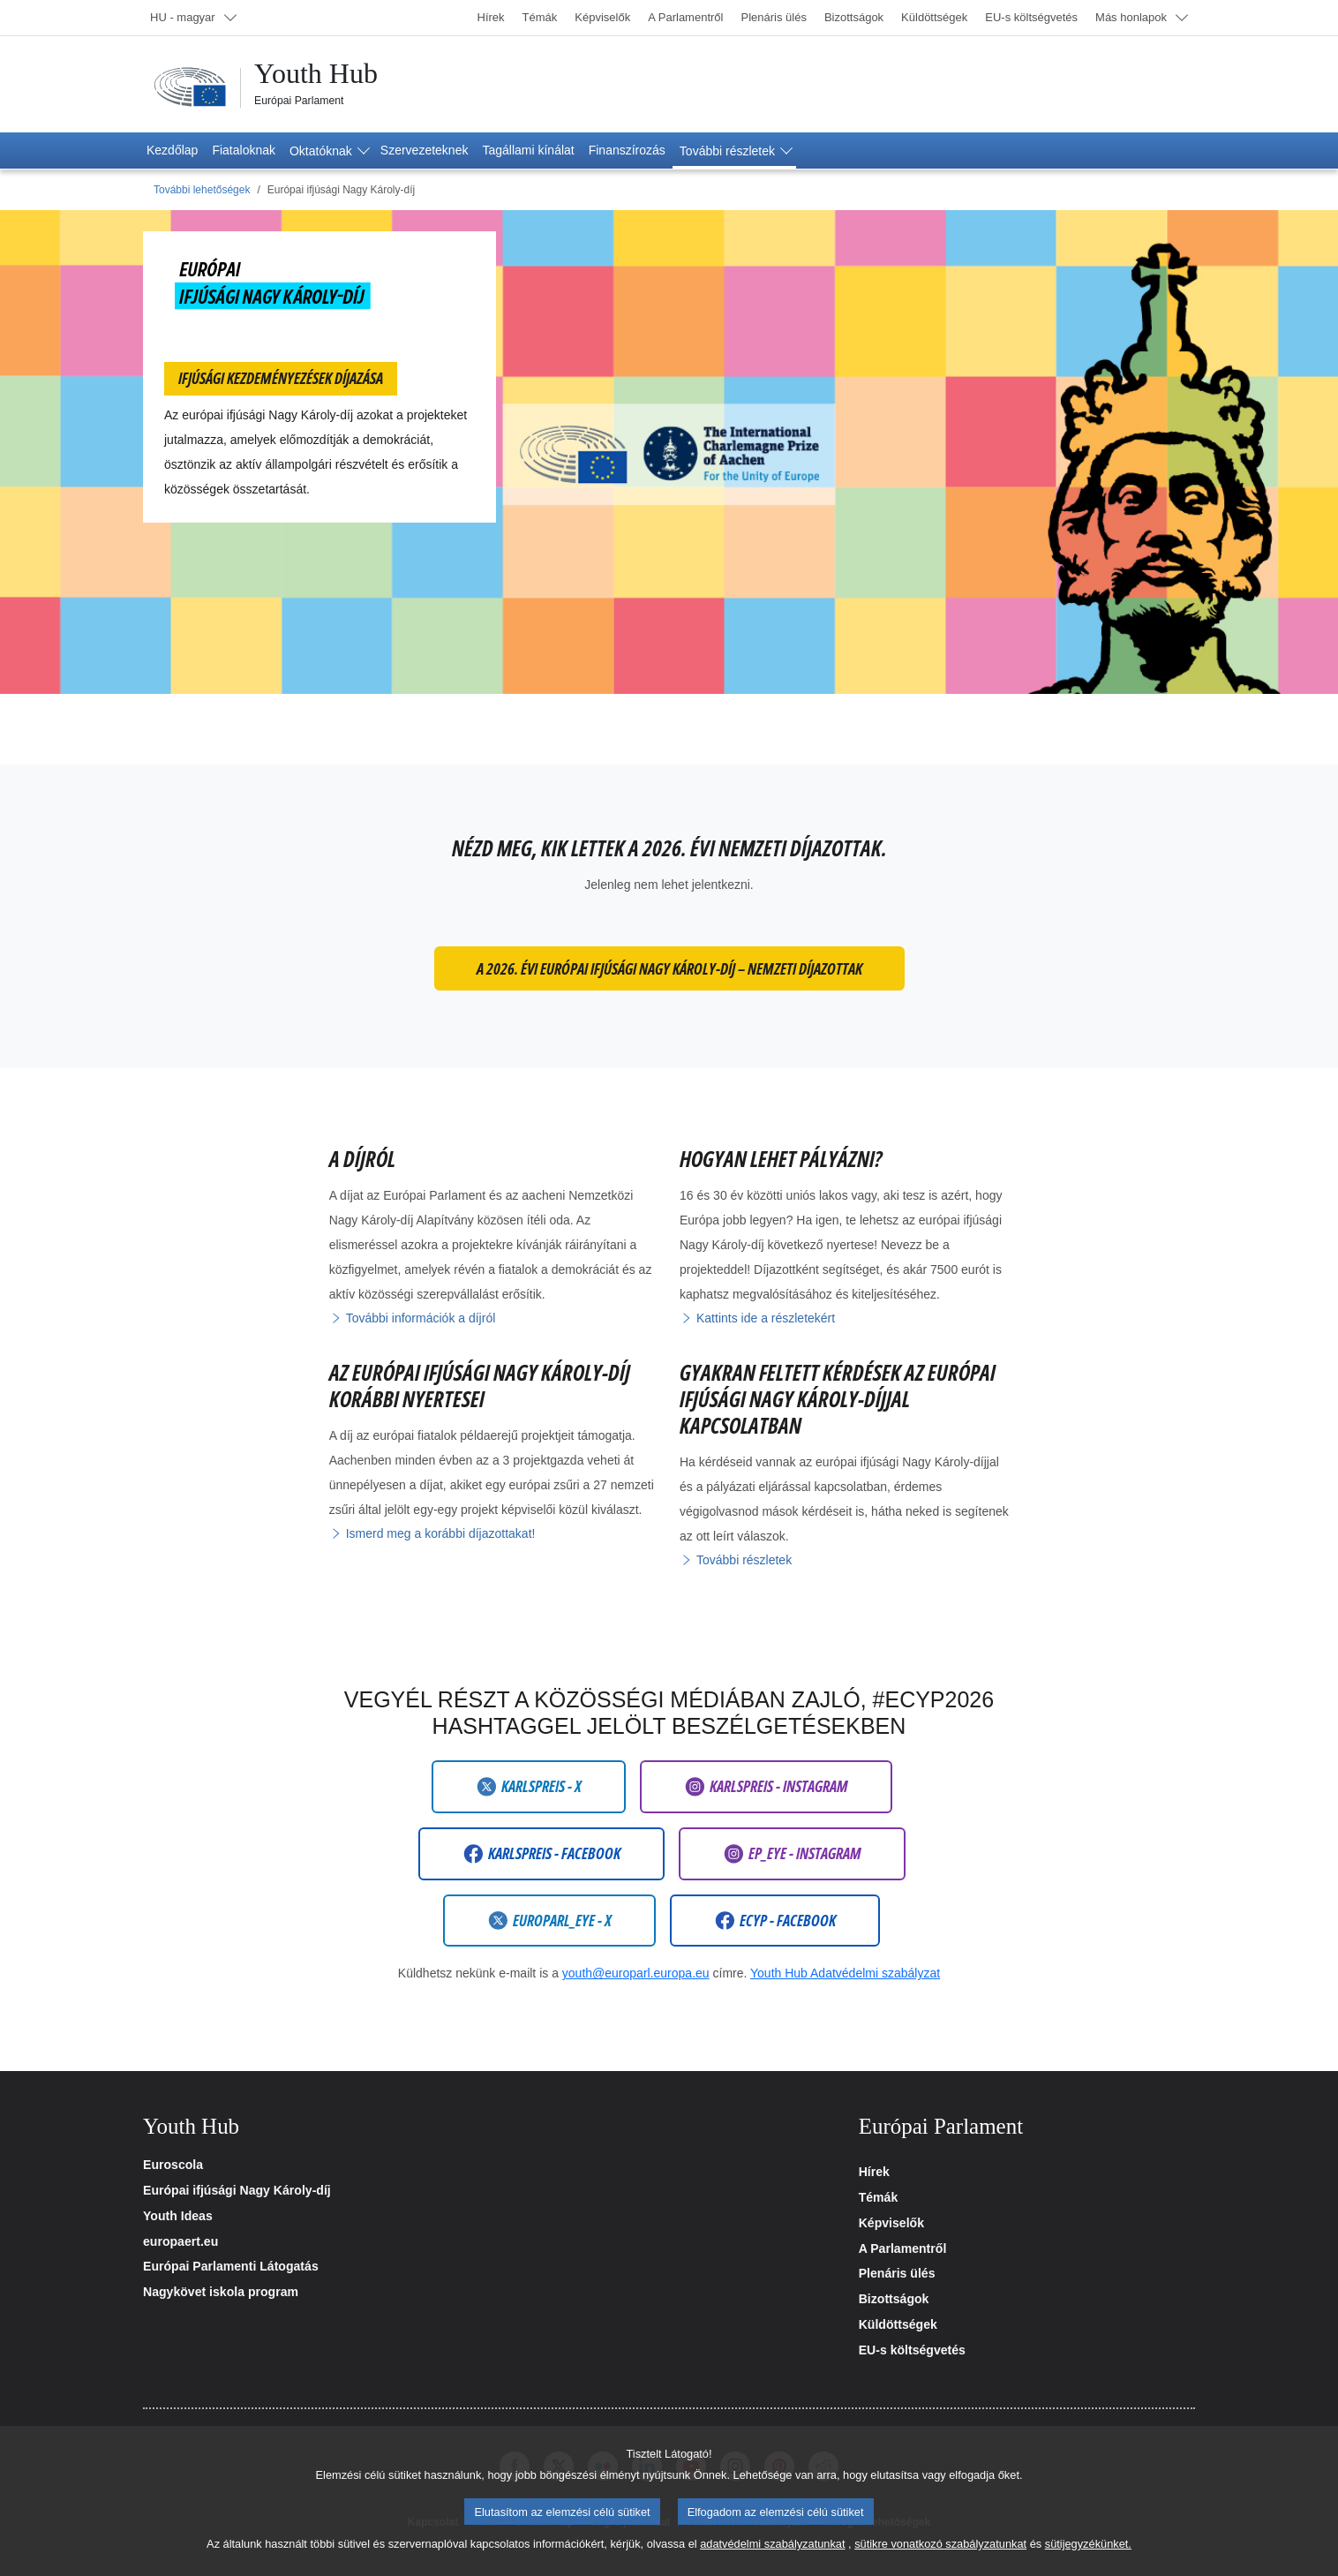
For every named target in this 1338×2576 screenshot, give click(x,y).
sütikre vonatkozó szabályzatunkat (940, 2557)
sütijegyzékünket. (1088, 2557)
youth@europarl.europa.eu (636, 1973)
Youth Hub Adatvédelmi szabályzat (845, 1973)
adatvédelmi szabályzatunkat (772, 2557)
